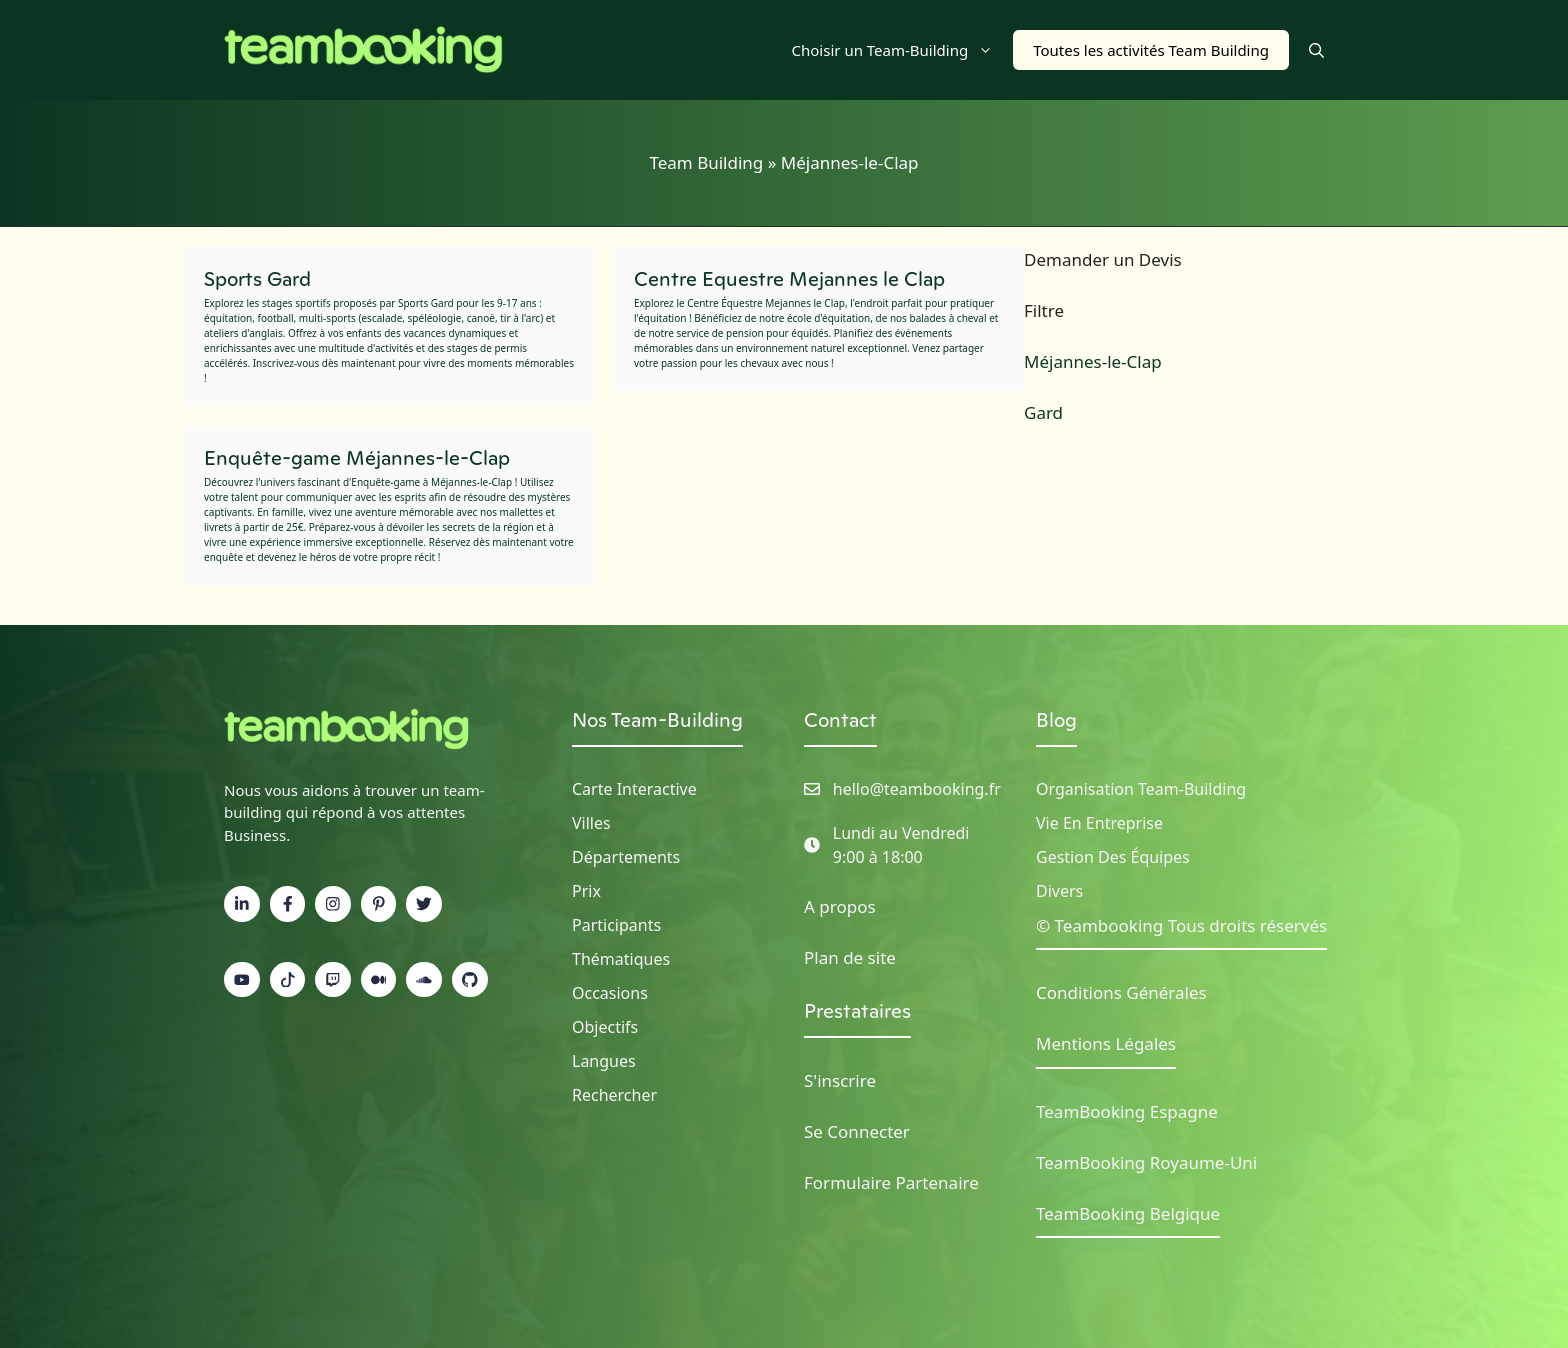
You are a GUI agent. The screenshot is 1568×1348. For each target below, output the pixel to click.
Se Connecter (857, 1131)
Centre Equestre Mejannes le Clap (789, 279)
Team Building (706, 162)
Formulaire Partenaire (891, 1182)
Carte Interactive (634, 789)
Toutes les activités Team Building (1151, 50)
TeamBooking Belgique (1128, 1213)
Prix (586, 891)
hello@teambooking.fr (917, 789)
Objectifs (605, 1027)
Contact (840, 720)
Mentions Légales (1106, 1043)
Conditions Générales (1121, 992)
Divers (1059, 891)
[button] (1316, 50)
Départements (626, 857)
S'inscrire (840, 1080)
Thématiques (621, 959)
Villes (591, 823)
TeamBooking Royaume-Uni (1146, 1162)
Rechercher (614, 1095)
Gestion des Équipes (1113, 857)
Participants (616, 925)
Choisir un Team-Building (903, 50)
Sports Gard (257, 279)
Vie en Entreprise (1099, 823)
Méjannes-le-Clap (1093, 361)
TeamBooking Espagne (1127, 1111)
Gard (1043, 412)
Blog (1056, 720)
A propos (840, 906)
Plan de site (850, 957)
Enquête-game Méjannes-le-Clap (357, 458)
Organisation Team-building (1141, 789)
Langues (604, 1061)
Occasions (610, 993)
